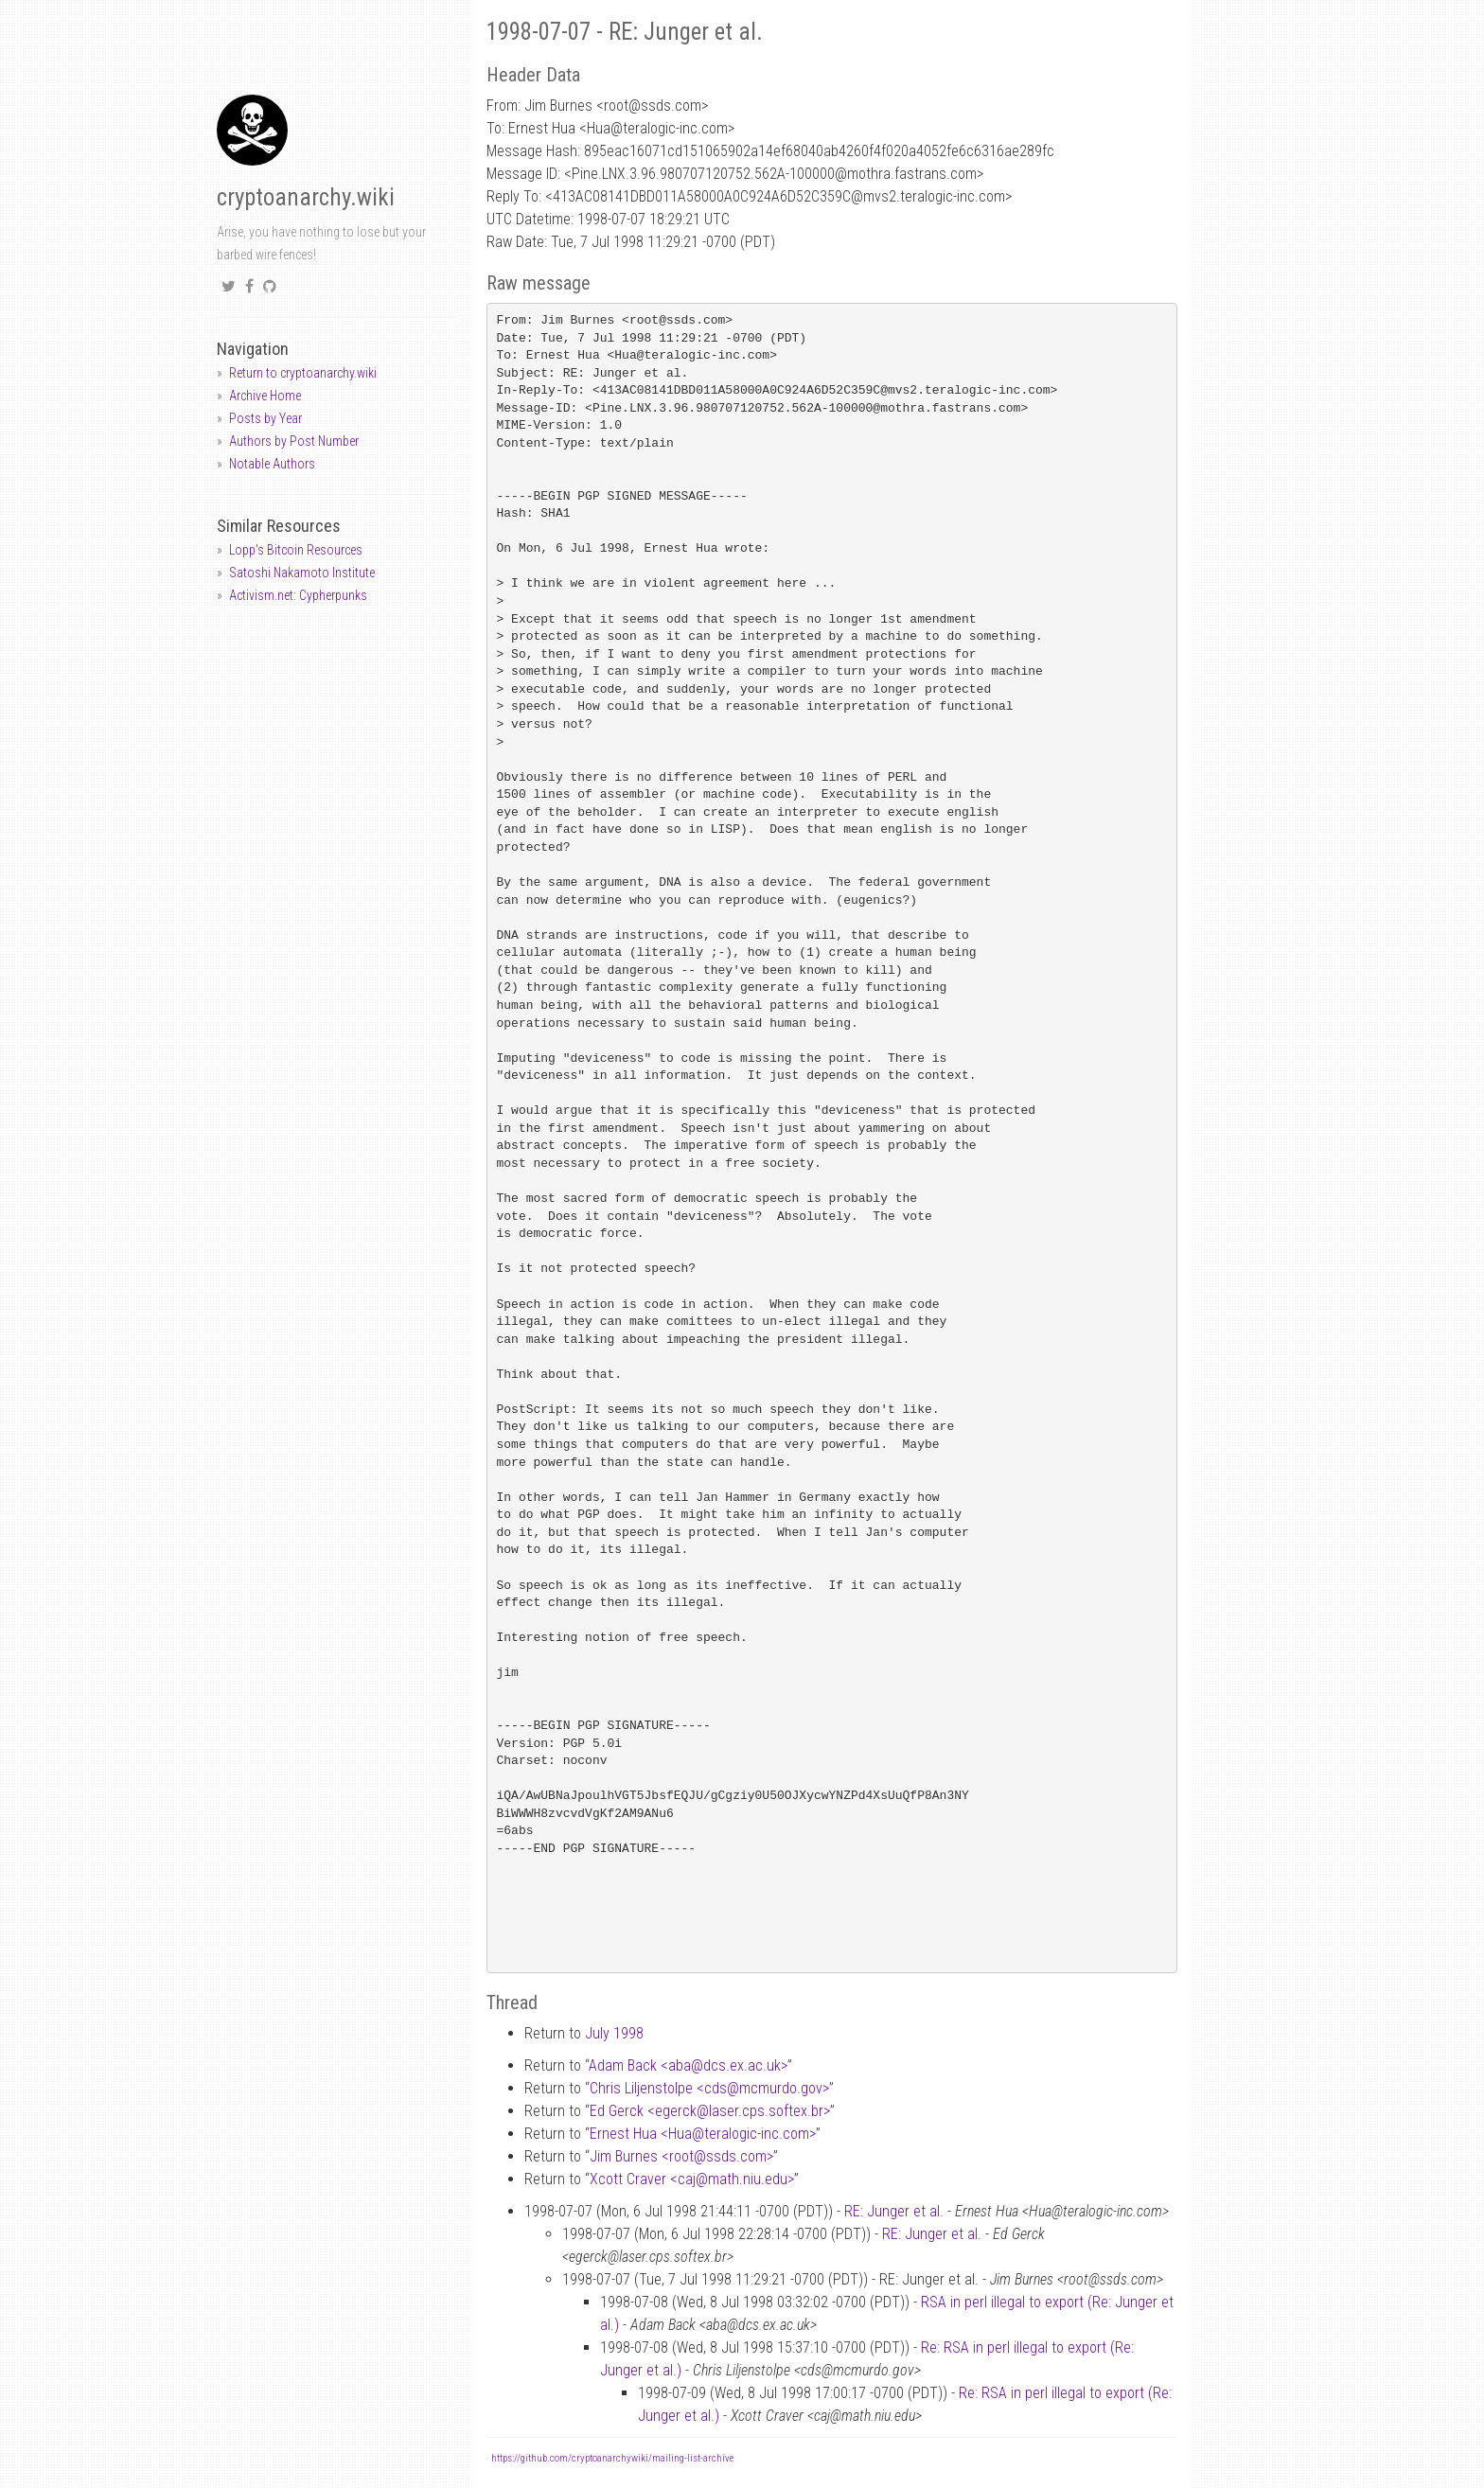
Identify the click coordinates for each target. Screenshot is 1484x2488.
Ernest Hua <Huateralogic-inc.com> (703, 2134)
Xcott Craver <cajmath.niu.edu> (692, 2179)
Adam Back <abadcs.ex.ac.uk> (688, 2065)
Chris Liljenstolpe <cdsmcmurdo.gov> (709, 2088)
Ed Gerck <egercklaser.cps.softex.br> (710, 2111)
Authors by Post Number (294, 441)
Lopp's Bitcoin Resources (295, 549)
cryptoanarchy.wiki (306, 197)
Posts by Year (265, 418)
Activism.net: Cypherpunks (298, 595)
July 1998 (614, 2033)
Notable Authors (272, 463)
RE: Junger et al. (894, 2211)
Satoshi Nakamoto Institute (302, 572)
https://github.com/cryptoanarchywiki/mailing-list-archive (612, 2458)
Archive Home (265, 395)
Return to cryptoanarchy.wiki (303, 372)
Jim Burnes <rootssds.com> (681, 2156)
